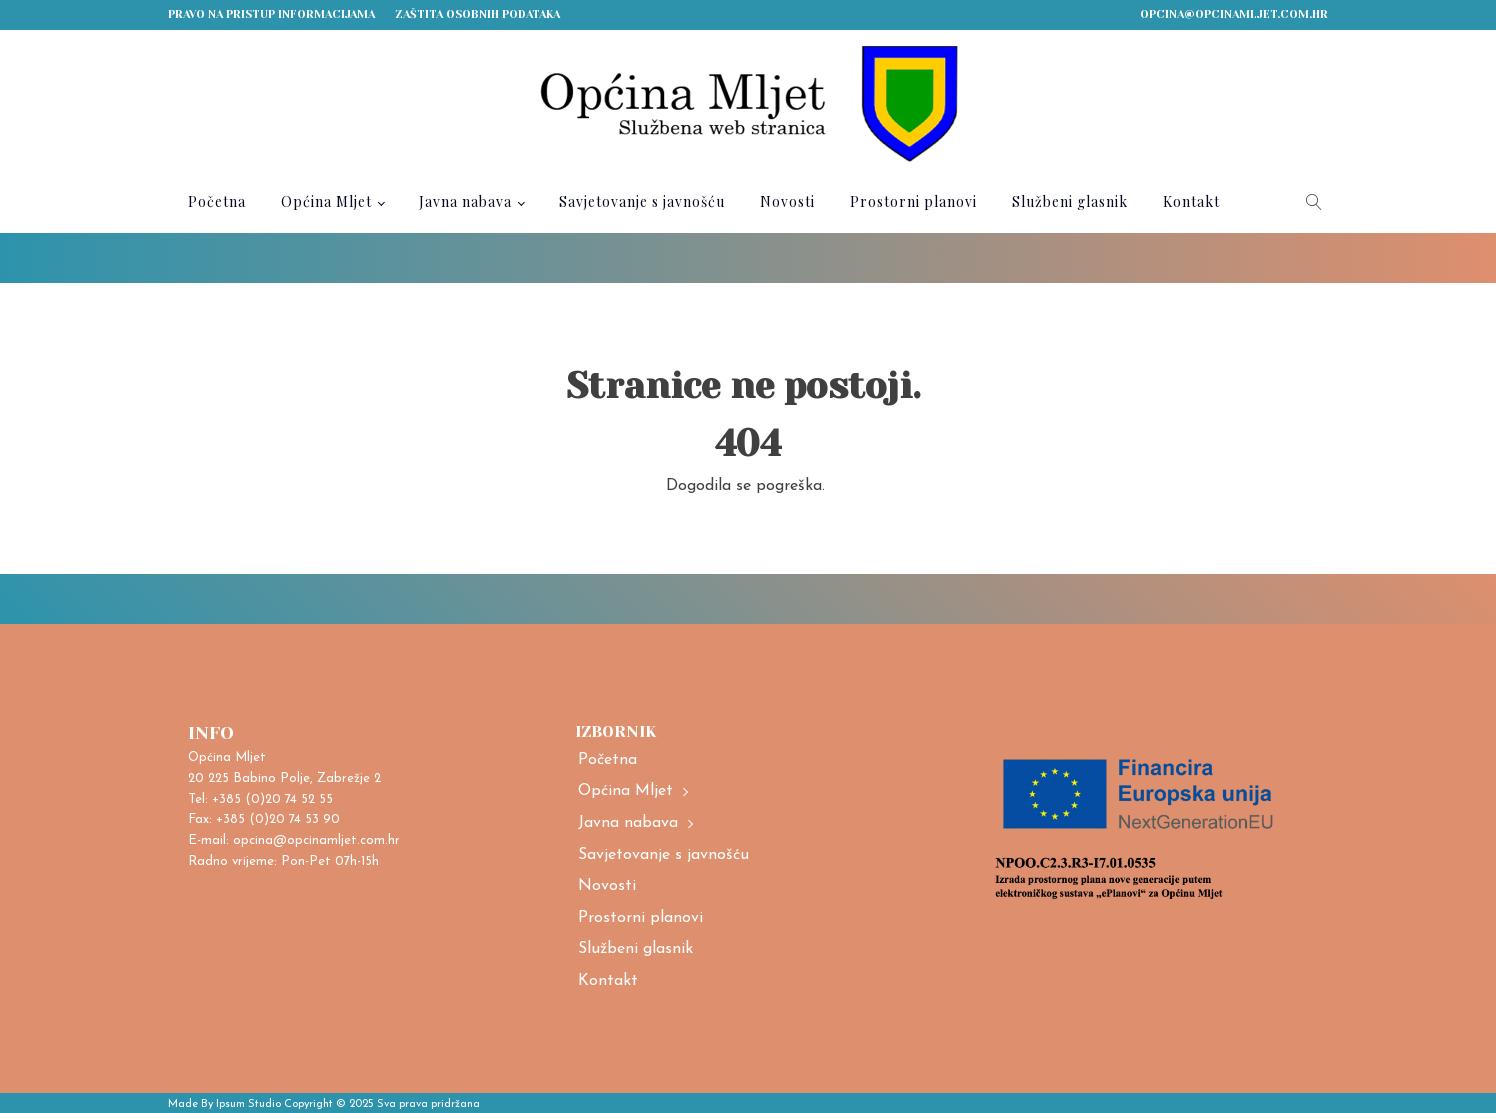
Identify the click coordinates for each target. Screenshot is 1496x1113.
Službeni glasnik (1070, 201)
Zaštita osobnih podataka (477, 14)
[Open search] (1314, 202)
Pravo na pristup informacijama (271, 14)
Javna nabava (465, 201)
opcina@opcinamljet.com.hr (1234, 14)
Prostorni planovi (913, 201)
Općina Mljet (326, 201)
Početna (217, 201)
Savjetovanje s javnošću (642, 201)
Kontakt (1191, 201)
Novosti (787, 201)
